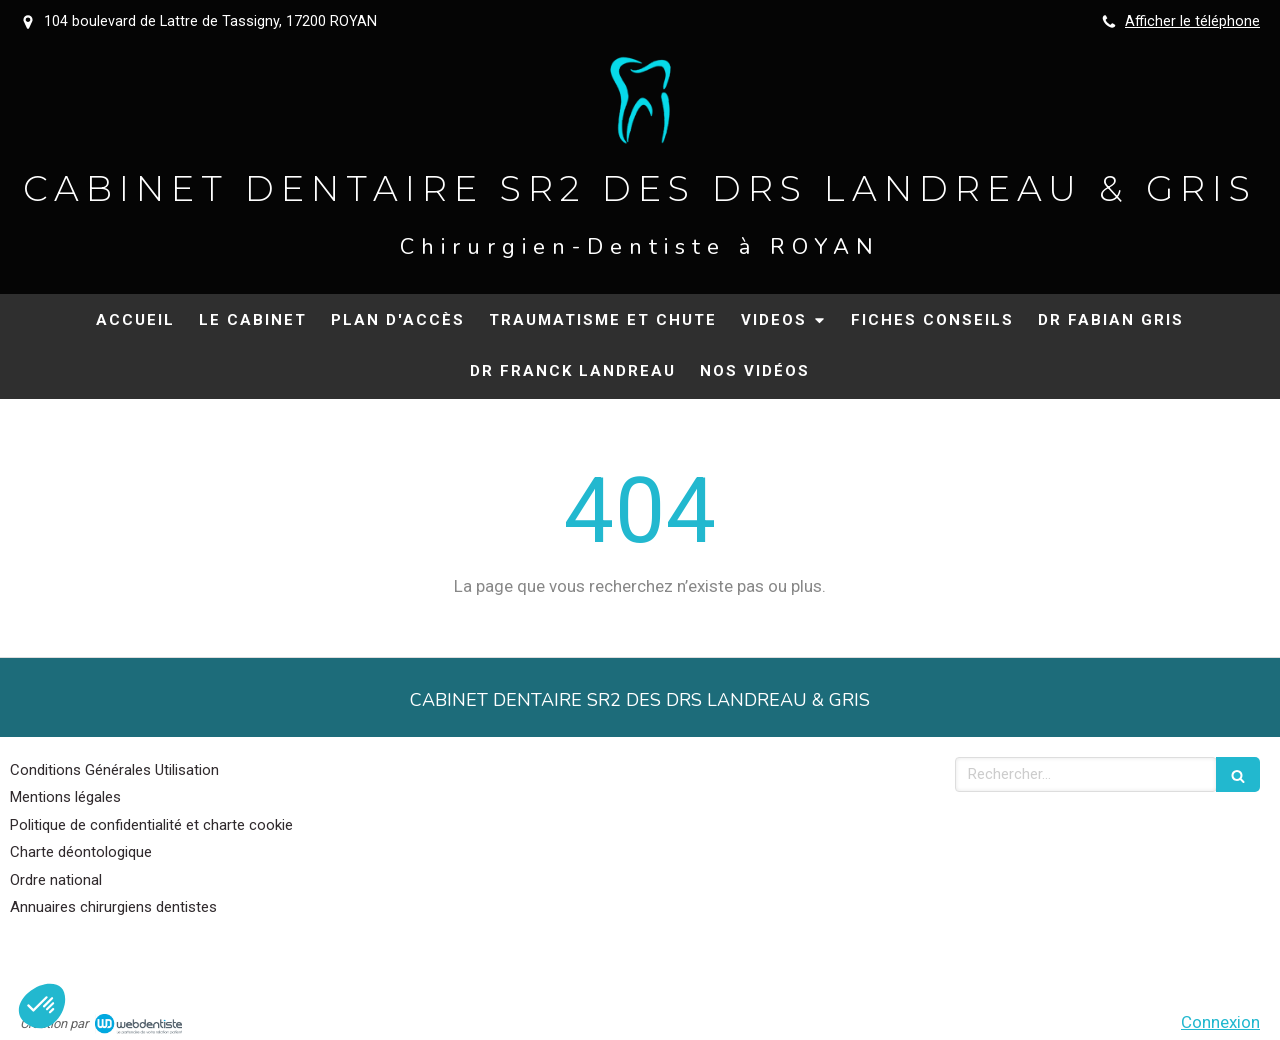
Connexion (1220, 1022)
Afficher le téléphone (1192, 21)
